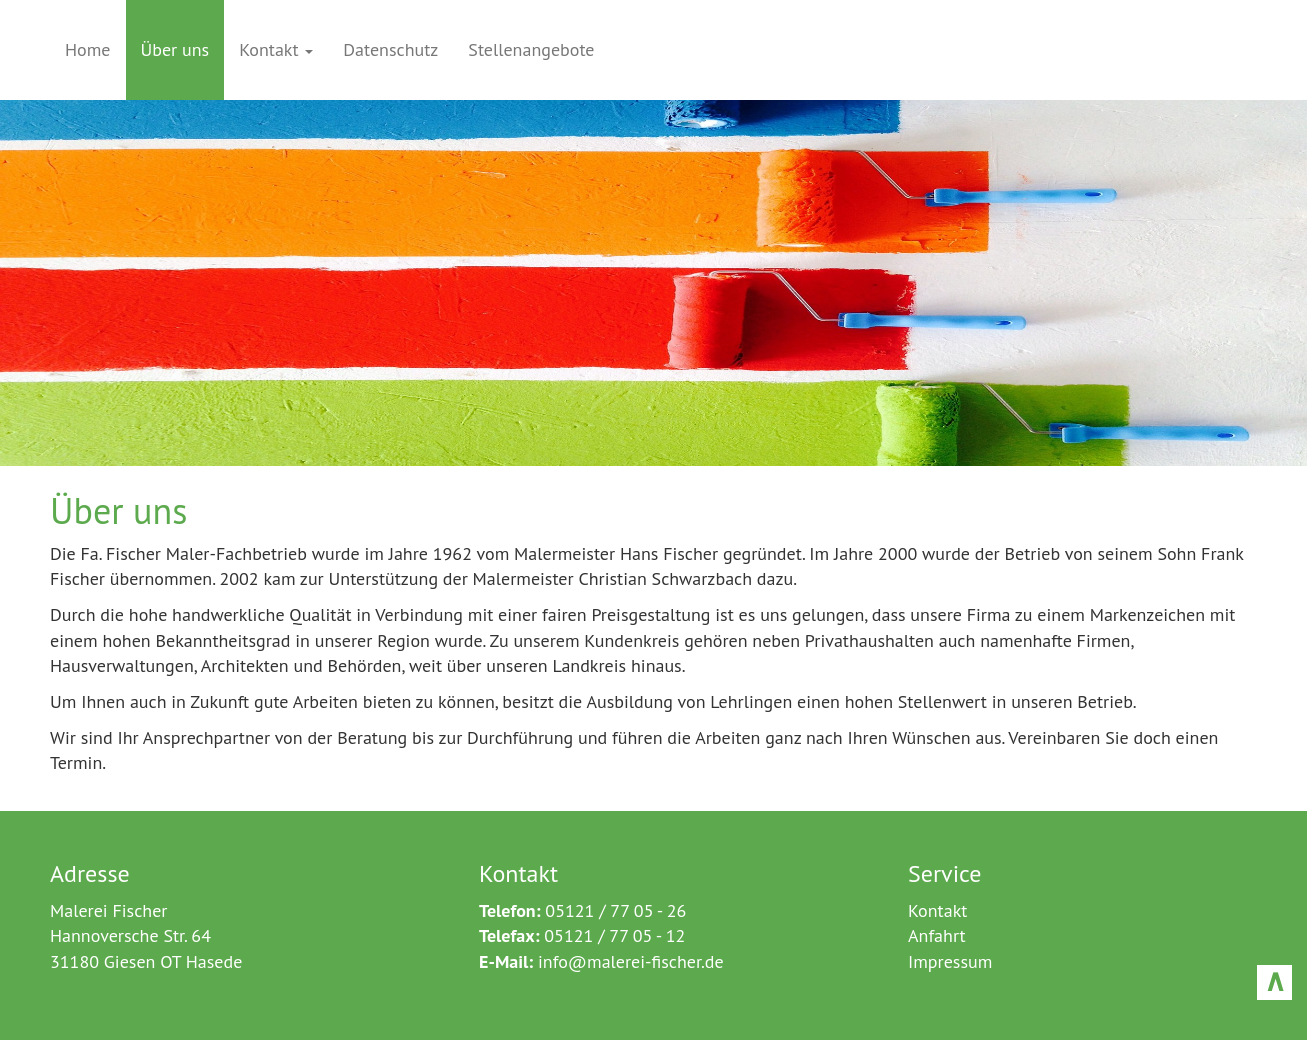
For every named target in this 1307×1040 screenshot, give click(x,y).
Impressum (950, 961)
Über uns (175, 49)
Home (88, 49)
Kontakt (276, 49)
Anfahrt (937, 935)
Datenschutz (390, 49)
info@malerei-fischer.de (631, 961)
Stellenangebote (531, 49)
